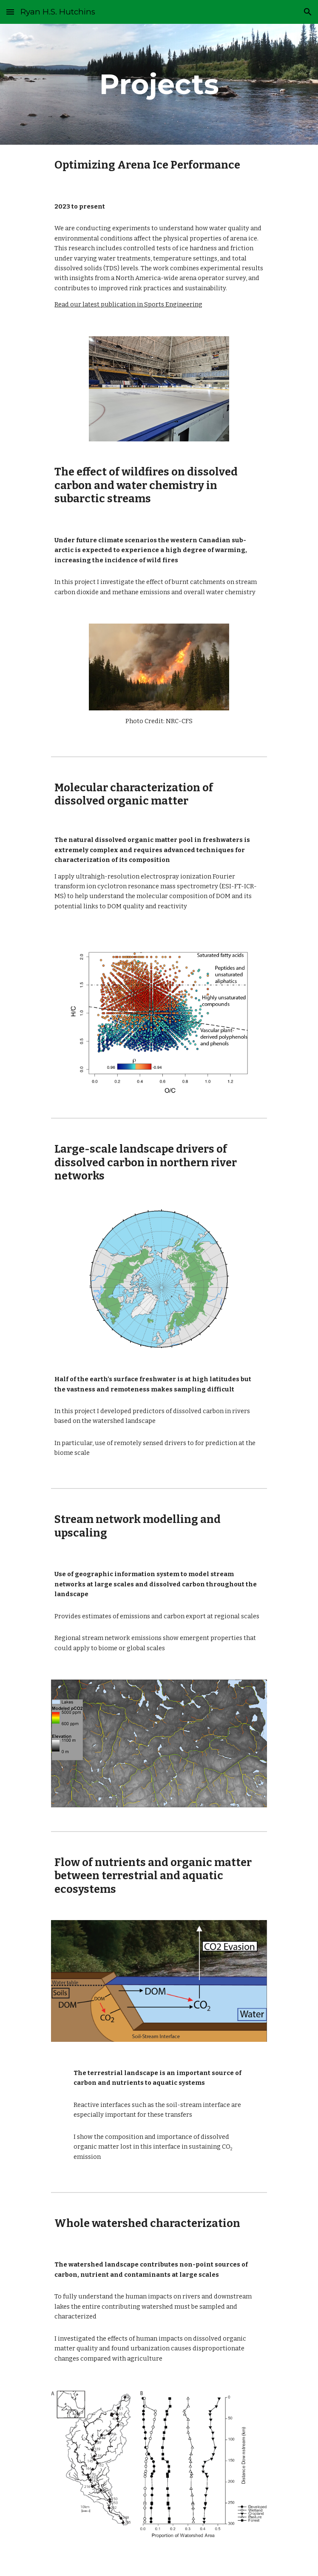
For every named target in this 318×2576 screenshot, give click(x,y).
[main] (159, 84)
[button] (10, 11)
